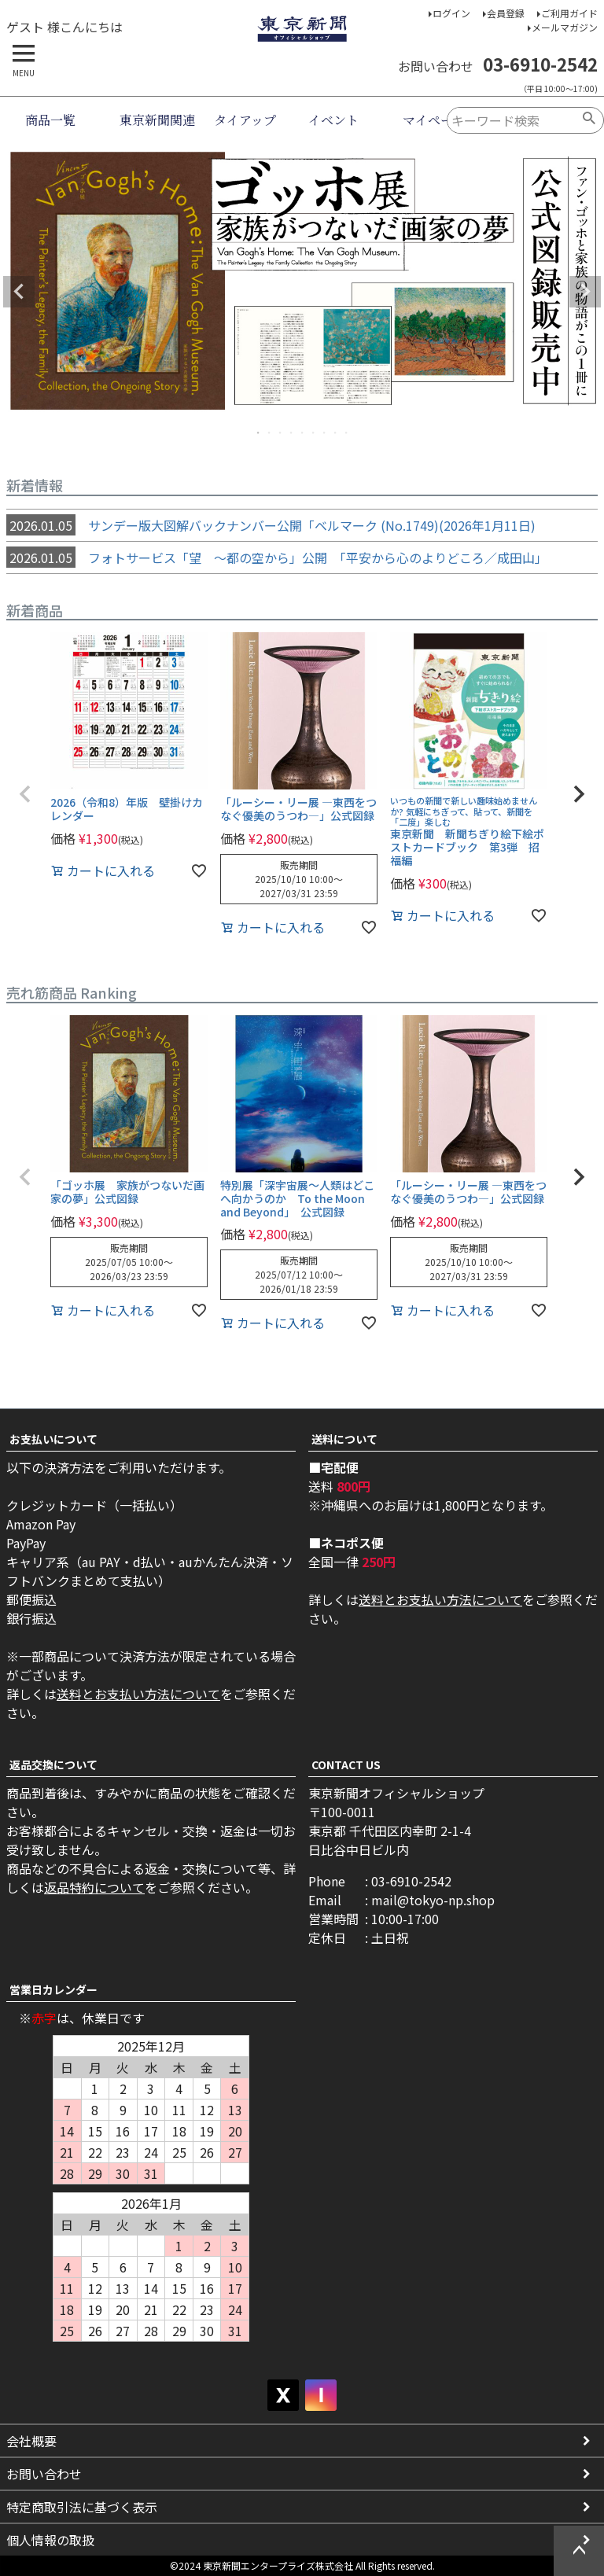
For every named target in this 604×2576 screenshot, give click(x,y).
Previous (19, 291)
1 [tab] (259, 432)
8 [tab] (336, 432)
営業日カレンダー (53, 1989)
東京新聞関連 (157, 120)
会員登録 (506, 13)
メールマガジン (565, 27)
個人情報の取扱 (50, 2539)
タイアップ (245, 120)
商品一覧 (50, 120)
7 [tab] (325, 432)
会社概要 (31, 2440)
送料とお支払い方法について (138, 1693)
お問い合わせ (44, 2473)
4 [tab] (292, 432)
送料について (344, 1439)
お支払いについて (53, 1439)
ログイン (451, 13)
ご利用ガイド (569, 13)
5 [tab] (303, 432)
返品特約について (94, 1887)
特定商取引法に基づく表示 (81, 2506)
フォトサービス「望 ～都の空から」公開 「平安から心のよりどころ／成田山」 (276, 557)
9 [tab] (347, 432)
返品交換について (53, 1764)
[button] (25, 794)
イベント (333, 120)
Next (585, 291)
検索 (589, 120)
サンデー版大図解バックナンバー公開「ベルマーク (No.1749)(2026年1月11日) (271, 525)
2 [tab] (270, 432)
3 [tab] (281, 432)
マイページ (434, 120)
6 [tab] (314, 432)
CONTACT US (346, 1764)
